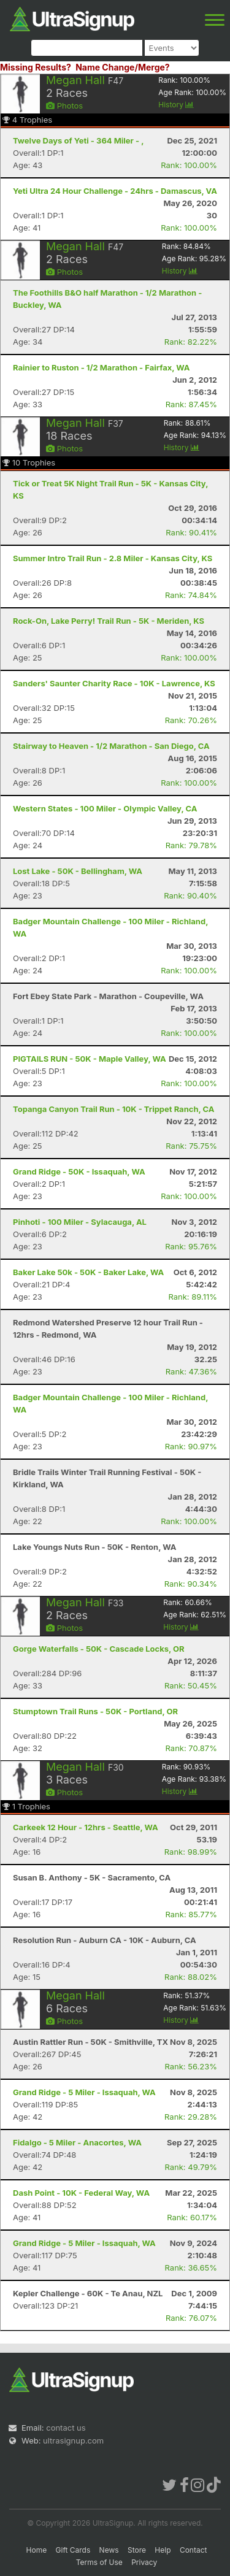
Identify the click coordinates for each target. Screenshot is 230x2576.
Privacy (144, 2562)
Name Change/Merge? (122, 67)
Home (36, 2550)
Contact (193, 2550)
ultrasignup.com (73, 2440)
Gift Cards (73, 2550)
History (176, 104)
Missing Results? (35, 67)
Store (137, 2550)
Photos (64, 105)
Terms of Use (99, 2562)
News (109, 2550)
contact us (65, 2427)
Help (163, 2550)
